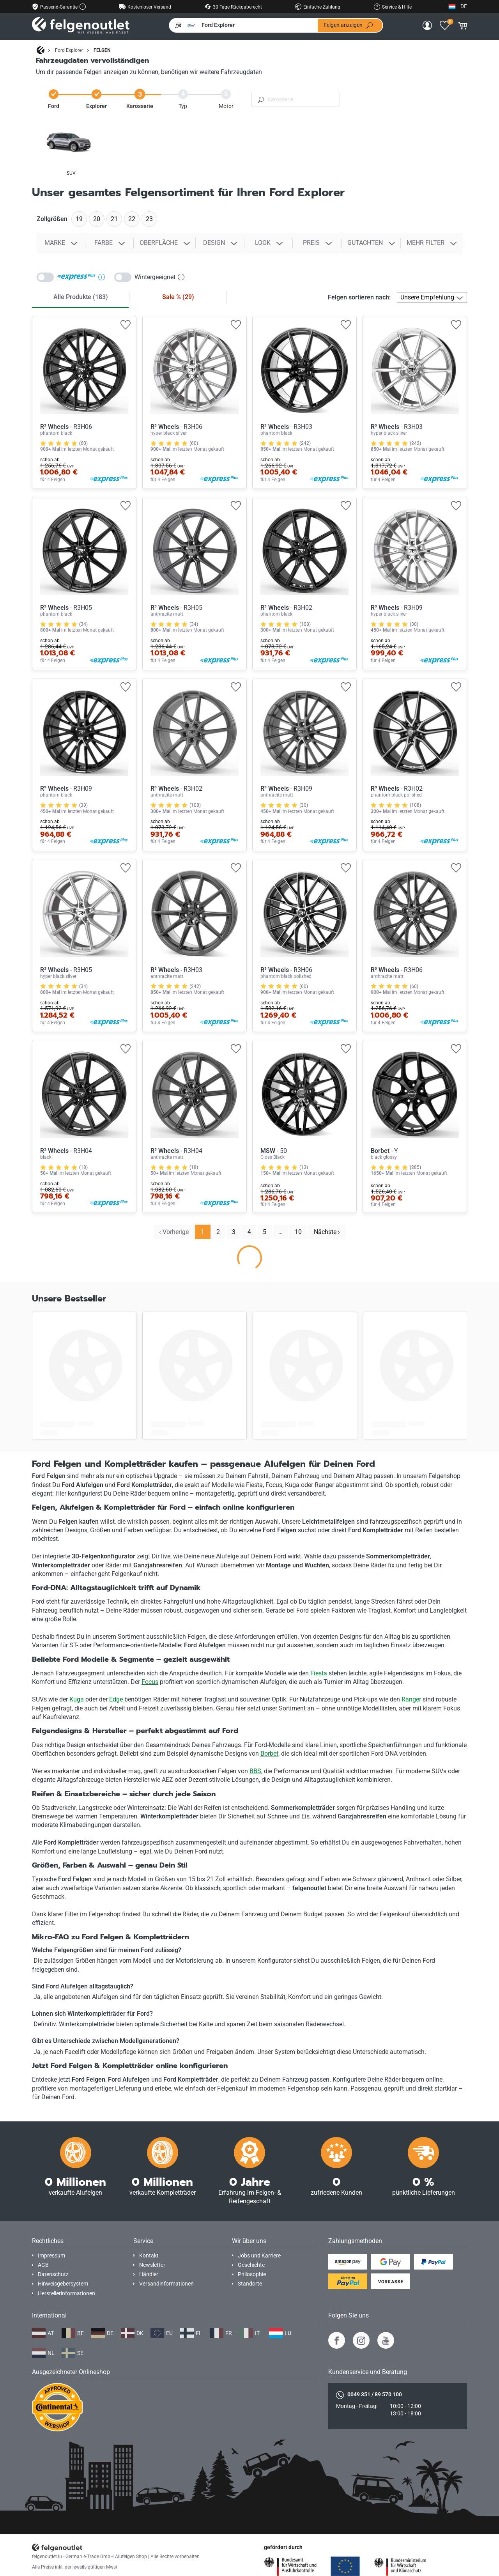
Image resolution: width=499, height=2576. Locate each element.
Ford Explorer (69, 50)
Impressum (51, 2255)
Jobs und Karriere (259, 2255)
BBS (255, 1771)
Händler (148, 2274)
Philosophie (252, 2274)
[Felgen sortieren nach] (432, 297)
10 (298, 1232)
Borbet (269, 1753)
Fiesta (318, 1673)
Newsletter (152, 2265)
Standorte (250, 2283)
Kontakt (149, 2255)
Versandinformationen (166, 2283)
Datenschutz (53, 2274)
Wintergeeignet (159, 277)
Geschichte (251, 2265)
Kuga (76, 1699)
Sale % (178, 297)
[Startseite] (40, 50)
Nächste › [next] (327, 1232)
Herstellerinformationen (66, 2293)
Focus (150, 1681)
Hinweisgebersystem (63, 2283)
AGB (43, 2265)
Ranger (411, 1699)
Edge (116, 1699)
